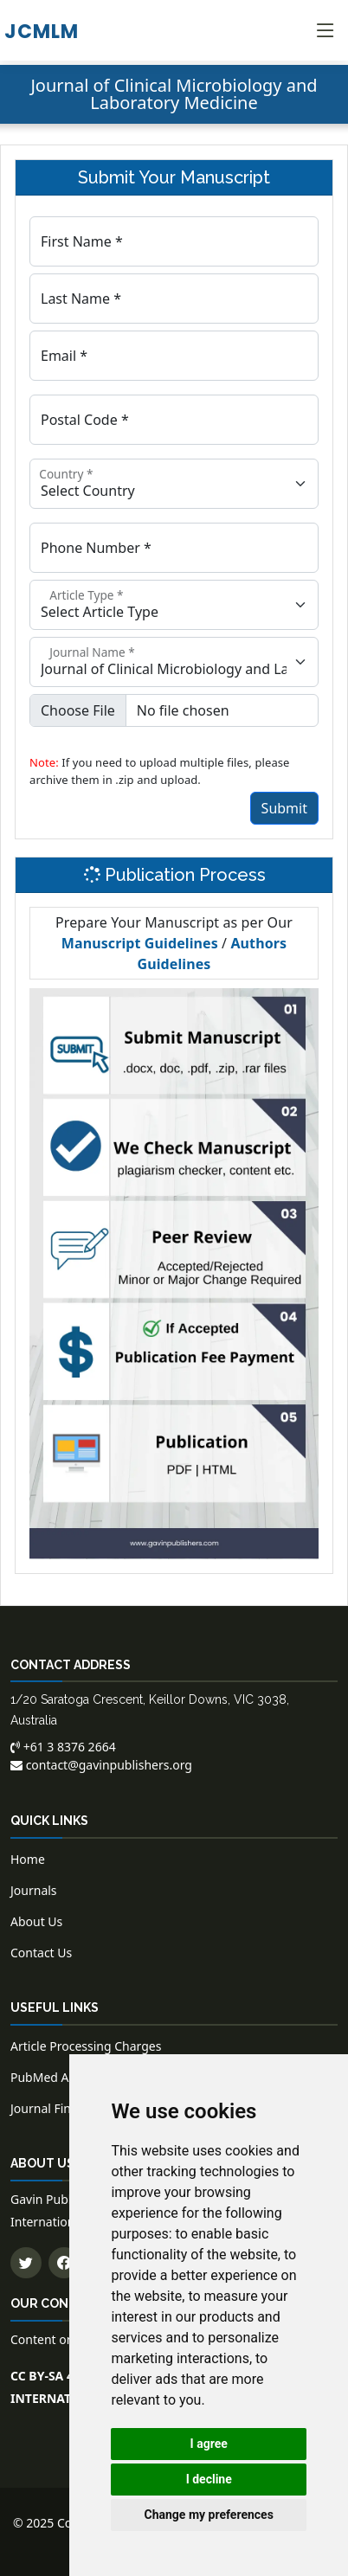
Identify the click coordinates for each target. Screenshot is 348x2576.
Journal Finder (50, 2108)
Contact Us (41, 1952)
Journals (33, 1890)
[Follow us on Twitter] (26, 2262)
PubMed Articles (56, 2077)
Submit (284, 808)
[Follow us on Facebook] (64, 2262)
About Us (36, 1921)
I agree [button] (209, 2444)
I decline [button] (209, 2479)
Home (27, 1859)
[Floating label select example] (174, 484)
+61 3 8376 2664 (63, 1746)
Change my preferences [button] (209, 2514)
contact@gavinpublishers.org (101, 1765)
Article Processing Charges (85, 2046)
